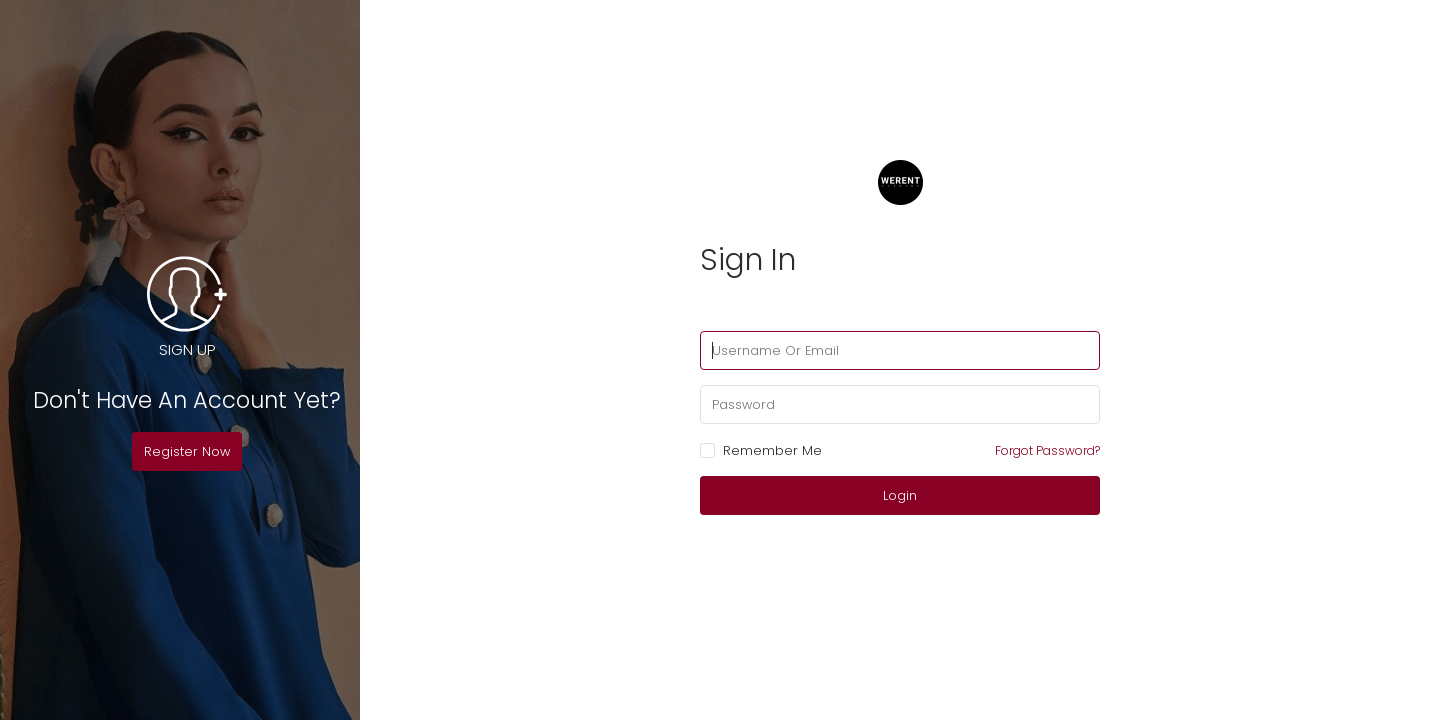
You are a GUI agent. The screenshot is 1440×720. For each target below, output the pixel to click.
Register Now (187, 451)
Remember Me (761, 451)
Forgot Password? (1047, 450)
